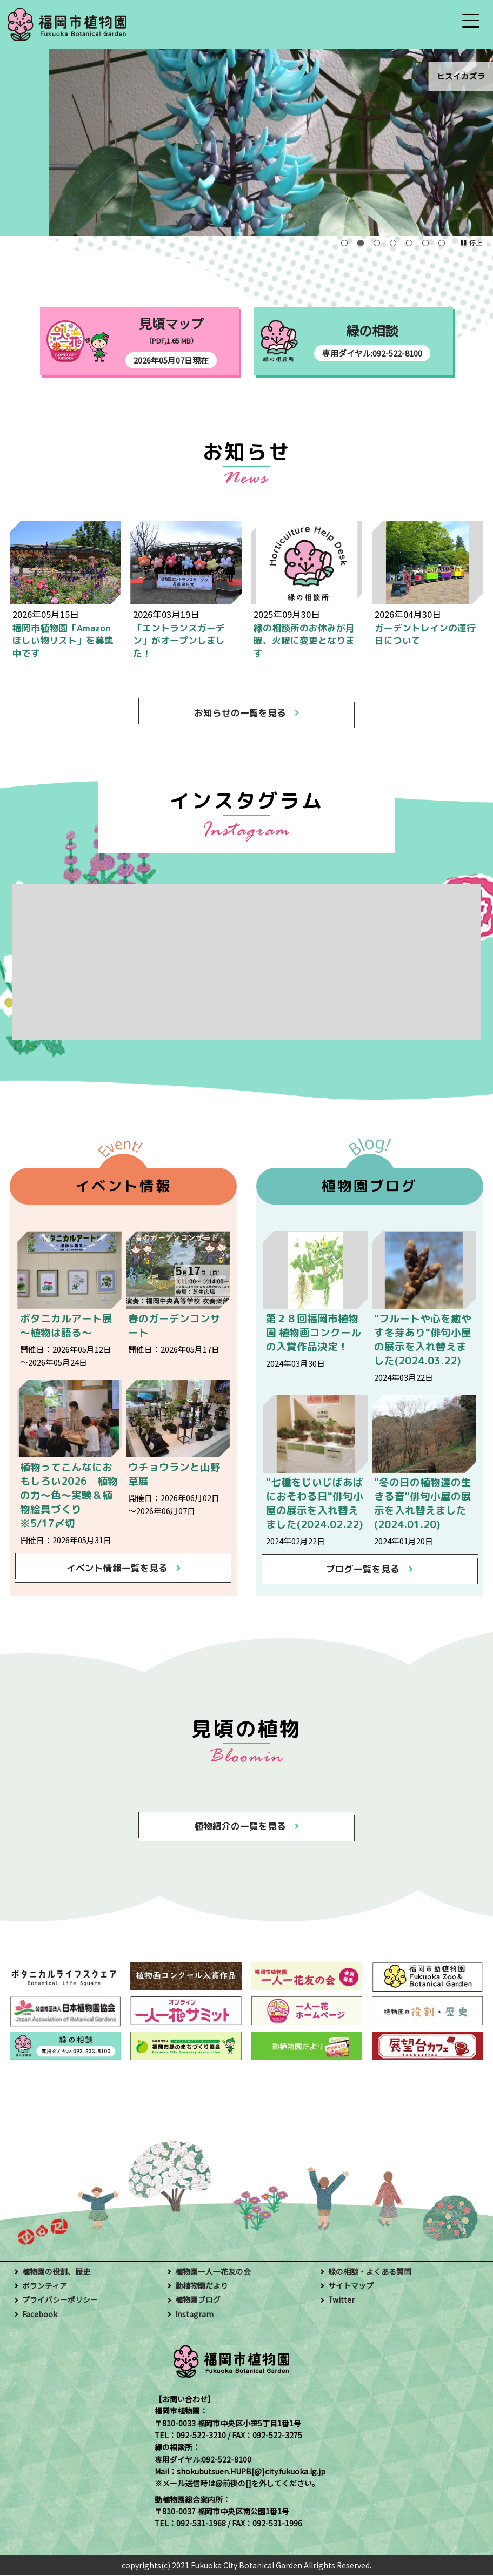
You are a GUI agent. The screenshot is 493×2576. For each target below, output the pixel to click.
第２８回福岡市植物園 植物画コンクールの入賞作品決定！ (313, 1333)
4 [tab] (393, 243)
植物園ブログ (198, 2300)
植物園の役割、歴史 (56, 2271)
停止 (475, 242)
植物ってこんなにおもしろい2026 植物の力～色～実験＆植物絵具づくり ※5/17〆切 (69, 1495)
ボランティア (44, 2286)
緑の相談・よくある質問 (369, 2271)
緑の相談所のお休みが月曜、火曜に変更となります (304, 641)
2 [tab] (360, 243)
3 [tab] (377, 243)
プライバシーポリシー (60, 2300)
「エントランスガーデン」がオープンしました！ (179, 641)
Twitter (341, 2300)
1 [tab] (344, 243)
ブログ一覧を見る (362, 1569)
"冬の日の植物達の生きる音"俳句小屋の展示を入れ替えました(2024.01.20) (422, 1504)
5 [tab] (409, 243)
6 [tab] (425, 243)
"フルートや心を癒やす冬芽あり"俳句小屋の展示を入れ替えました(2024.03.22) (422, 1340)
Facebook (39, 2314)
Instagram (194, 2314)
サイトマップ (351, 2286)
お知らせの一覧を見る (240, 713)
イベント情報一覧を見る (116, 1568)
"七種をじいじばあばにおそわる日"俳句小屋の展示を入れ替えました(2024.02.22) (314, 1504)
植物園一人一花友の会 (213, 2271)
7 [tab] (441, 243)
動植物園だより (201, 2286)
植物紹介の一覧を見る (240, 1826)
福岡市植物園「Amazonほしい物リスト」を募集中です (63, 641)
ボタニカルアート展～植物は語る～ (66, 1326)
